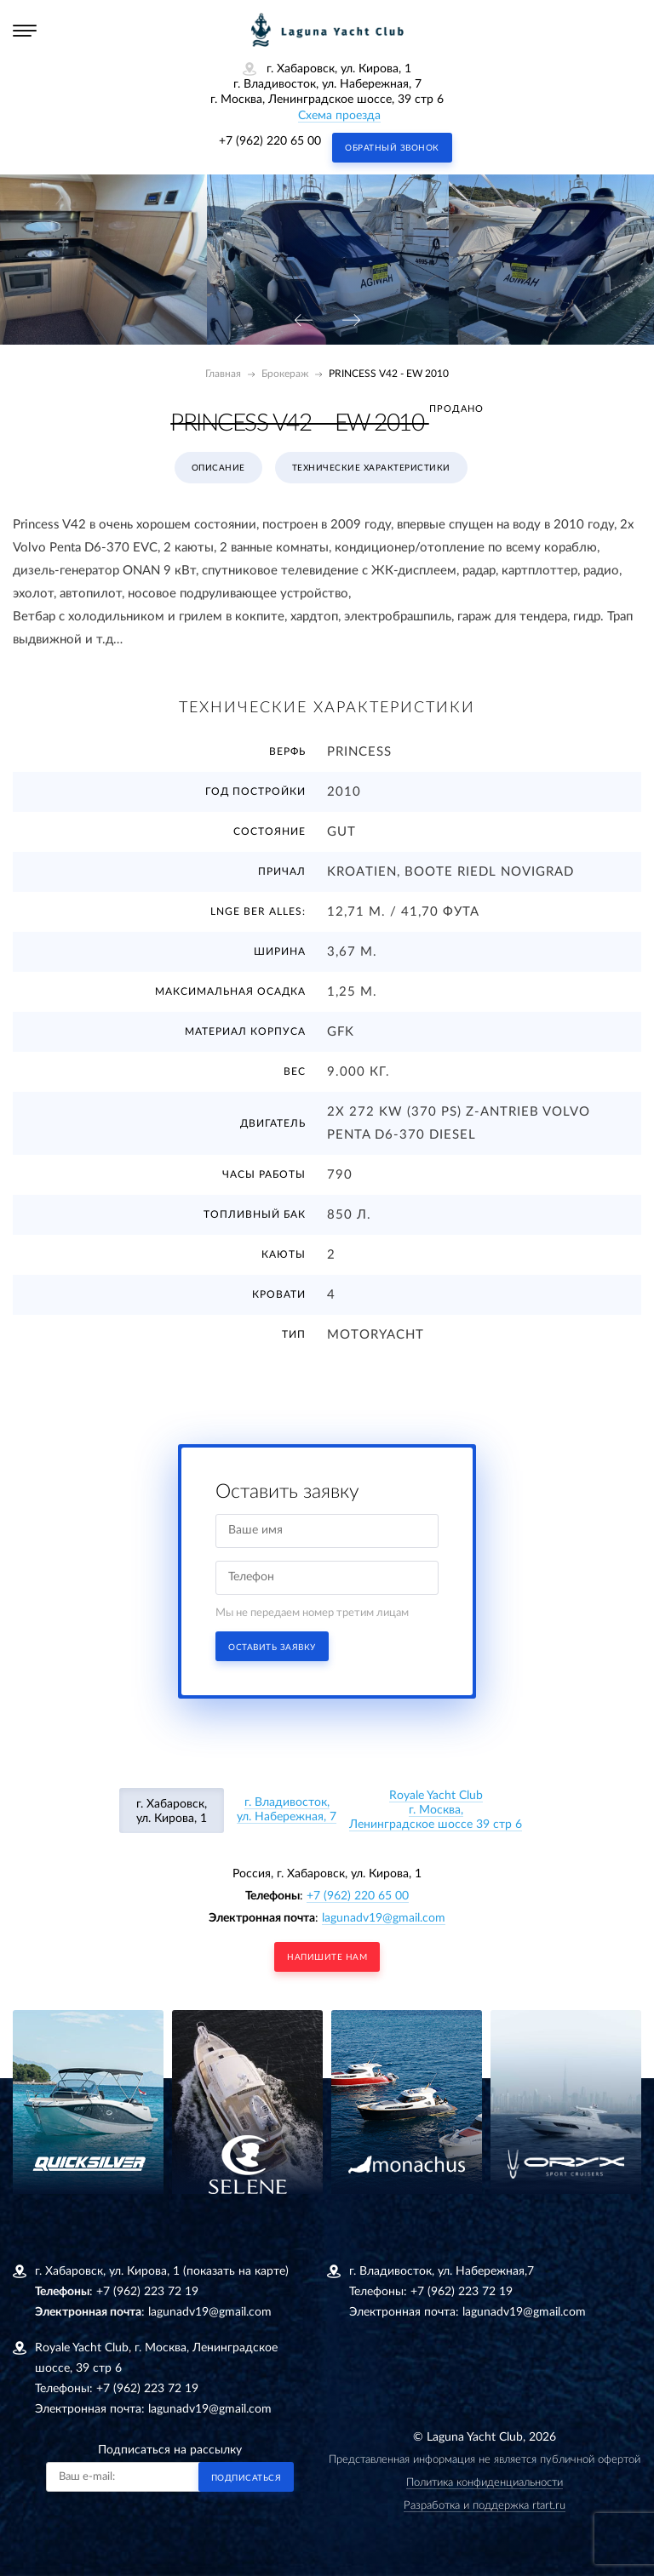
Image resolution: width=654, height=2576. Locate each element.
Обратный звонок (392, 148)
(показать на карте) (236, 2271)
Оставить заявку (272, 1647)
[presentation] (303, 321)
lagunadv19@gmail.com (383, 1918)
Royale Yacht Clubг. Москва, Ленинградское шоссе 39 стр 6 (435, 1810)
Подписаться (246, 2478)
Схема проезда (339, 116)
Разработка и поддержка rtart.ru (484, 2505)
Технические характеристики (371, 468)
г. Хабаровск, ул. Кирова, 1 (171, 1811)
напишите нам (327, 1957)
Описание (218, 468)
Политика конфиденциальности (484, 2482)
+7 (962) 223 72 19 (147, 2292)
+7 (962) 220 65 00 (270, 141)
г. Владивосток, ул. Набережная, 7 (286, 1809)
